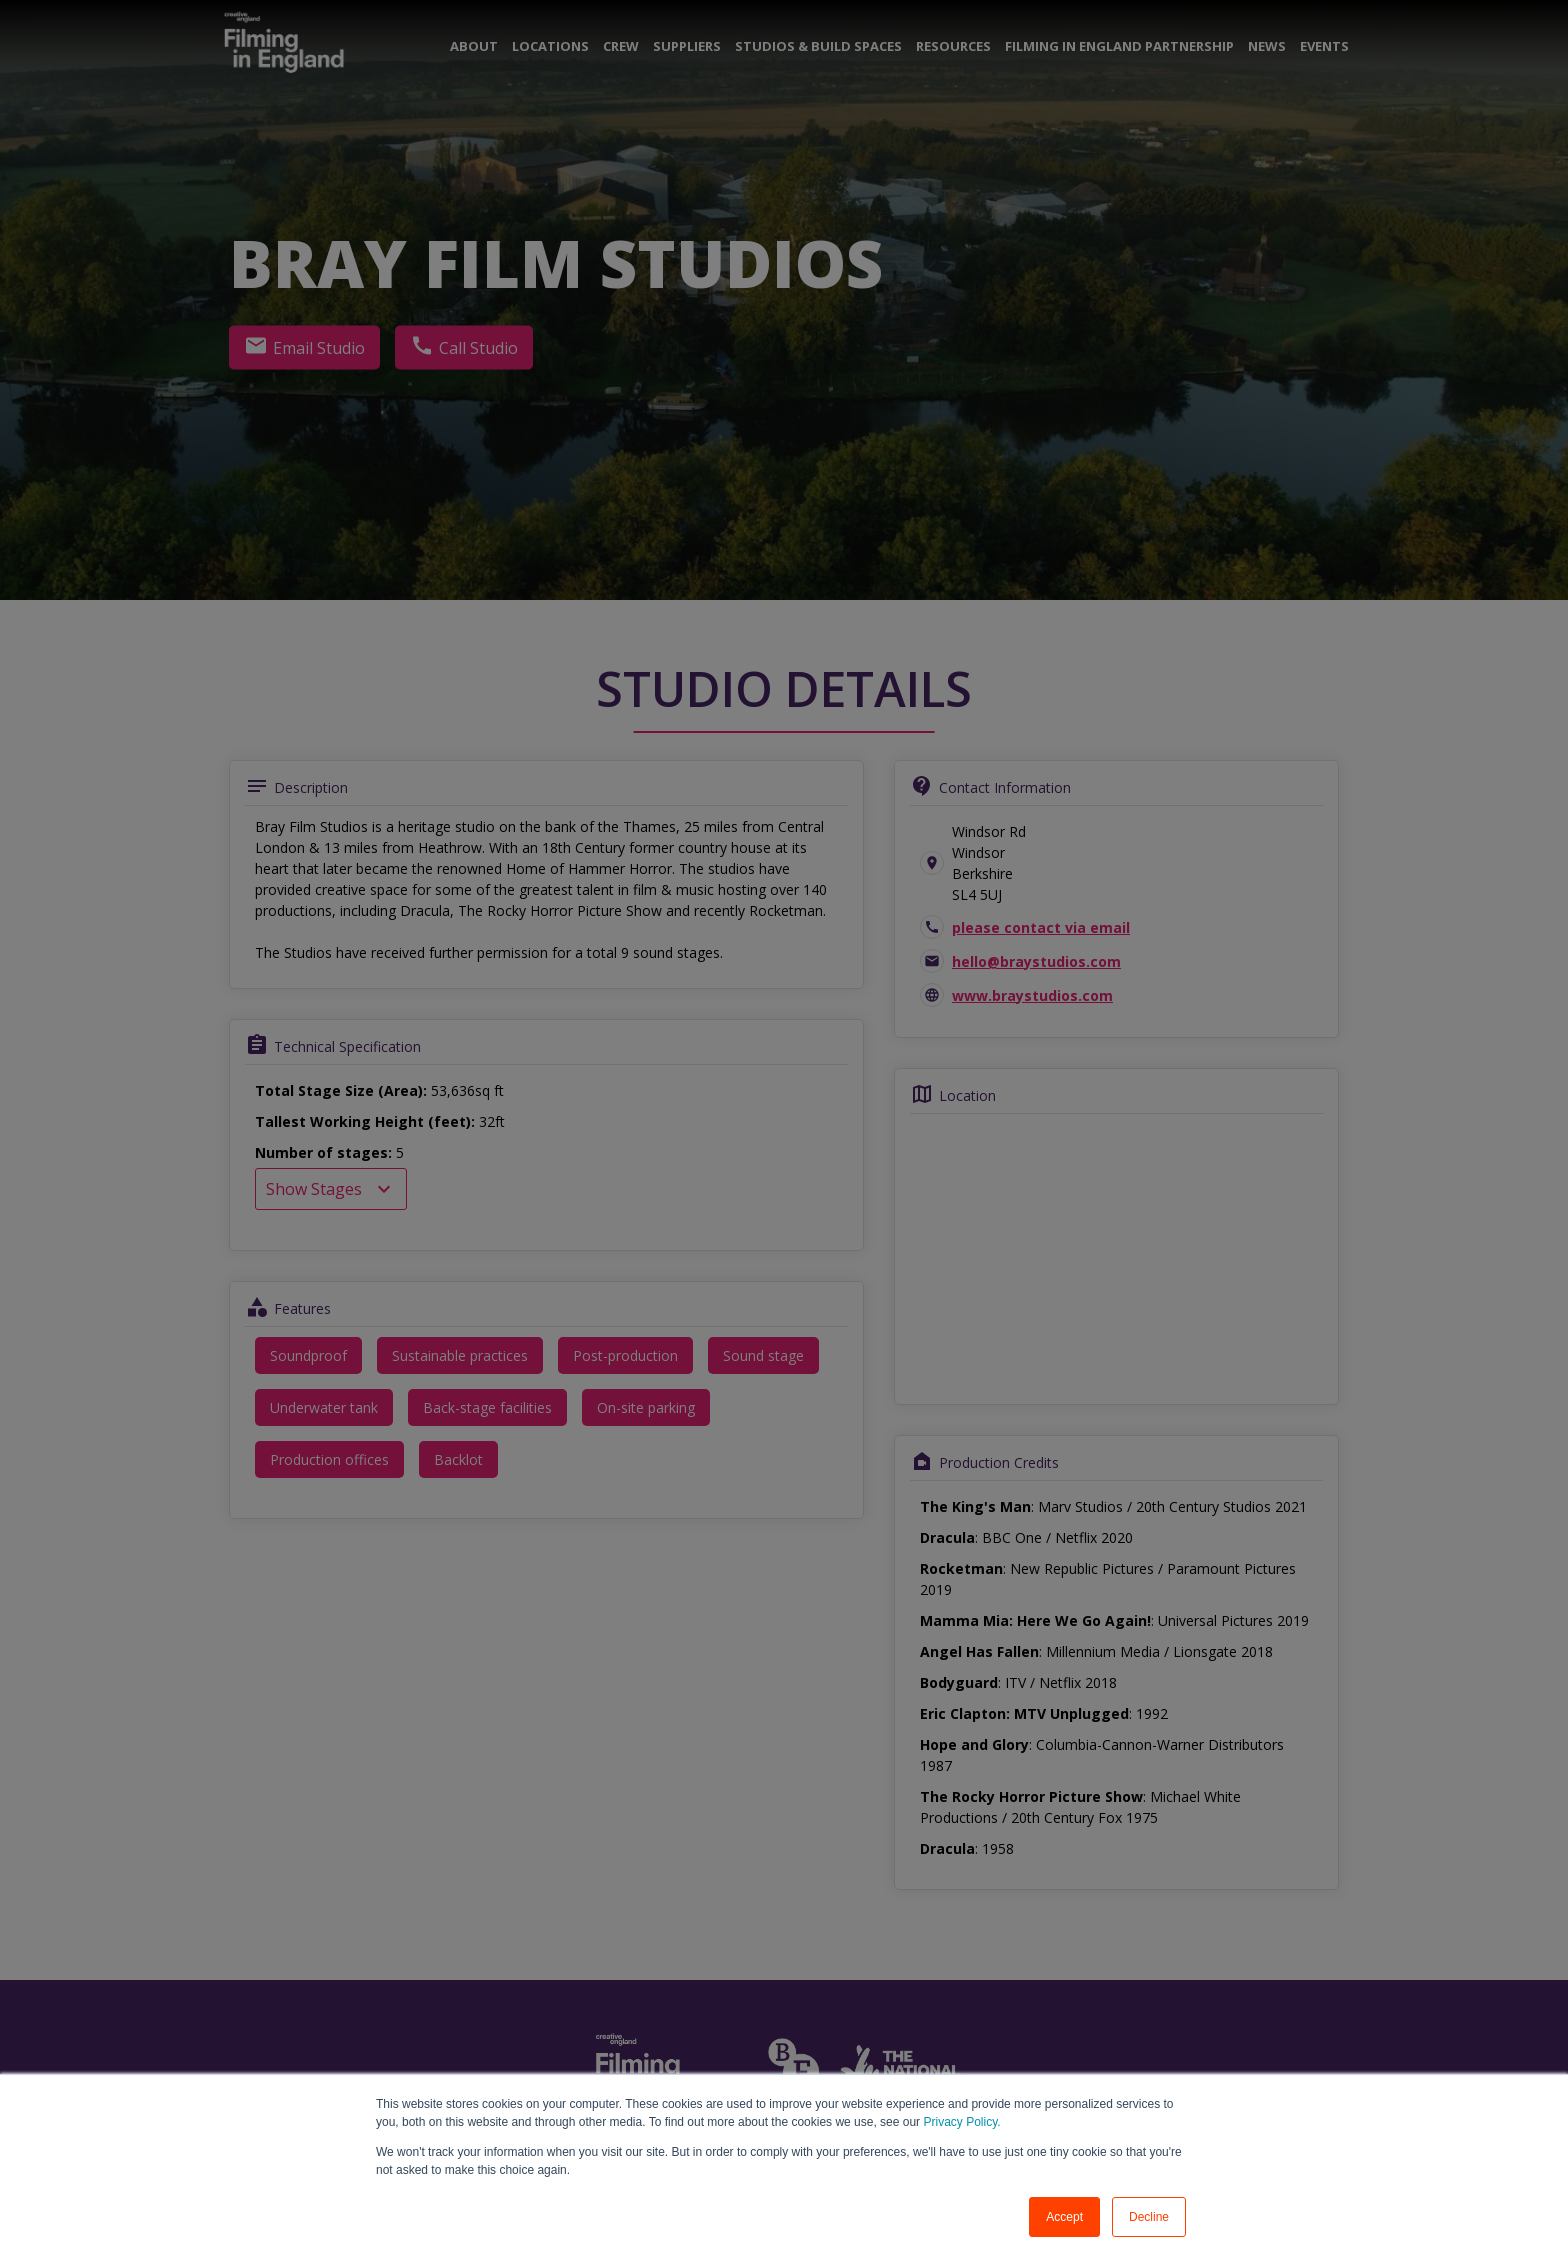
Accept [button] (1064, 2217)
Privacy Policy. (960, 2122)
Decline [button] (1149, 2217)
